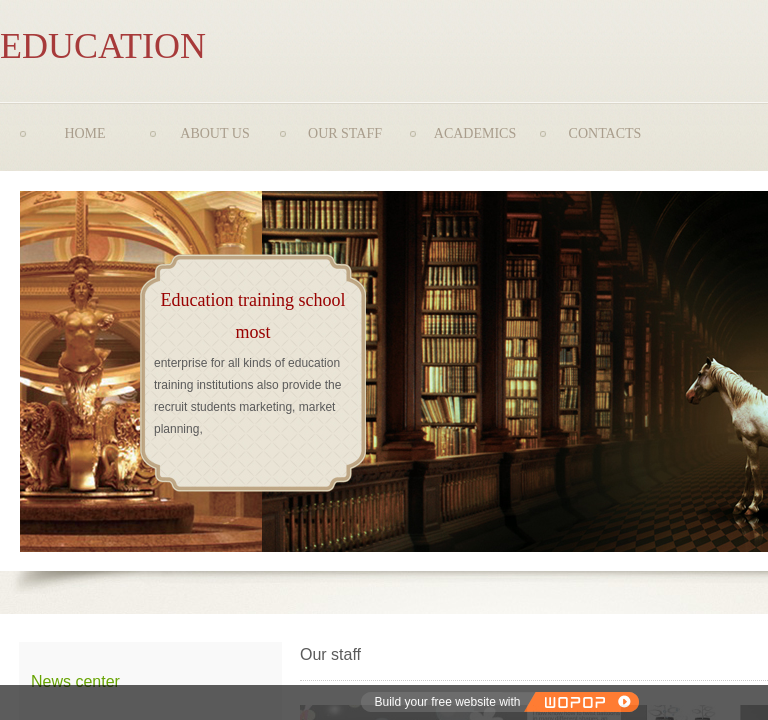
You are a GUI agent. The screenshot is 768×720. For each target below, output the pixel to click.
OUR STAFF (345, 133)
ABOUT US (214, 133)
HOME (84, 133)
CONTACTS (605, 133)
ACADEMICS (475, 133)
